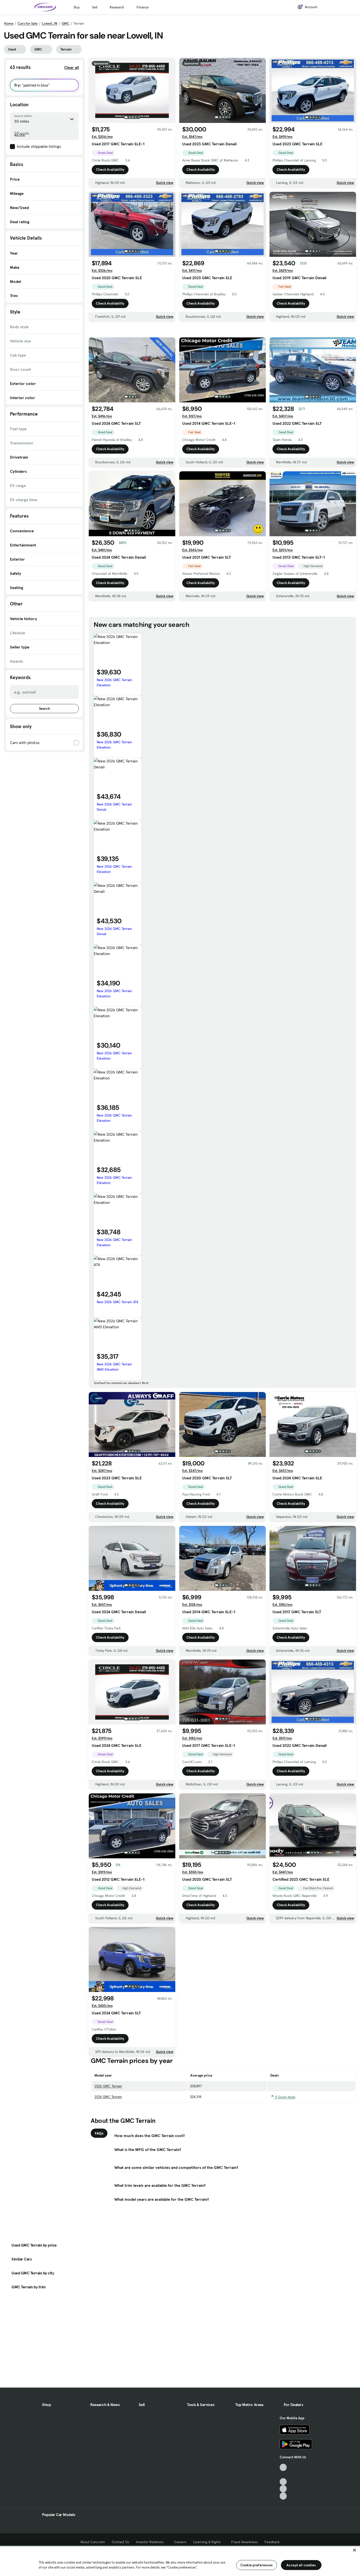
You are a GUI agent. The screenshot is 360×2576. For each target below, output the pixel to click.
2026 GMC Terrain (108, 2143)
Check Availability (110, 169)
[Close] (354, 2550)
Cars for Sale (28, 23)
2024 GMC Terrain (108, 2154)
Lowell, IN (49, 23)
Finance (142, 7)
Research (117, 7)
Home (8, 23)
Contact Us (120, 2542)
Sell (94, 7)
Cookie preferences (256, 2565)
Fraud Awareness (244, 2542)
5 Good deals (282, 2154)
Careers (180, 2542)
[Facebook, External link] (283, 2474)
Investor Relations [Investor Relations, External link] (151, 2542)
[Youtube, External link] (283, 2481)
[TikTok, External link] (283, 2467)
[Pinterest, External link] (283, 2496)
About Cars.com (92, 2542)
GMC (65, 23)
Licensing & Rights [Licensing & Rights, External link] (208, 2542)
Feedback (272, 2542)
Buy (77, 7)
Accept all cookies (301, 2565)
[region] (180, 2560)
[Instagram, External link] (283, 2488)
